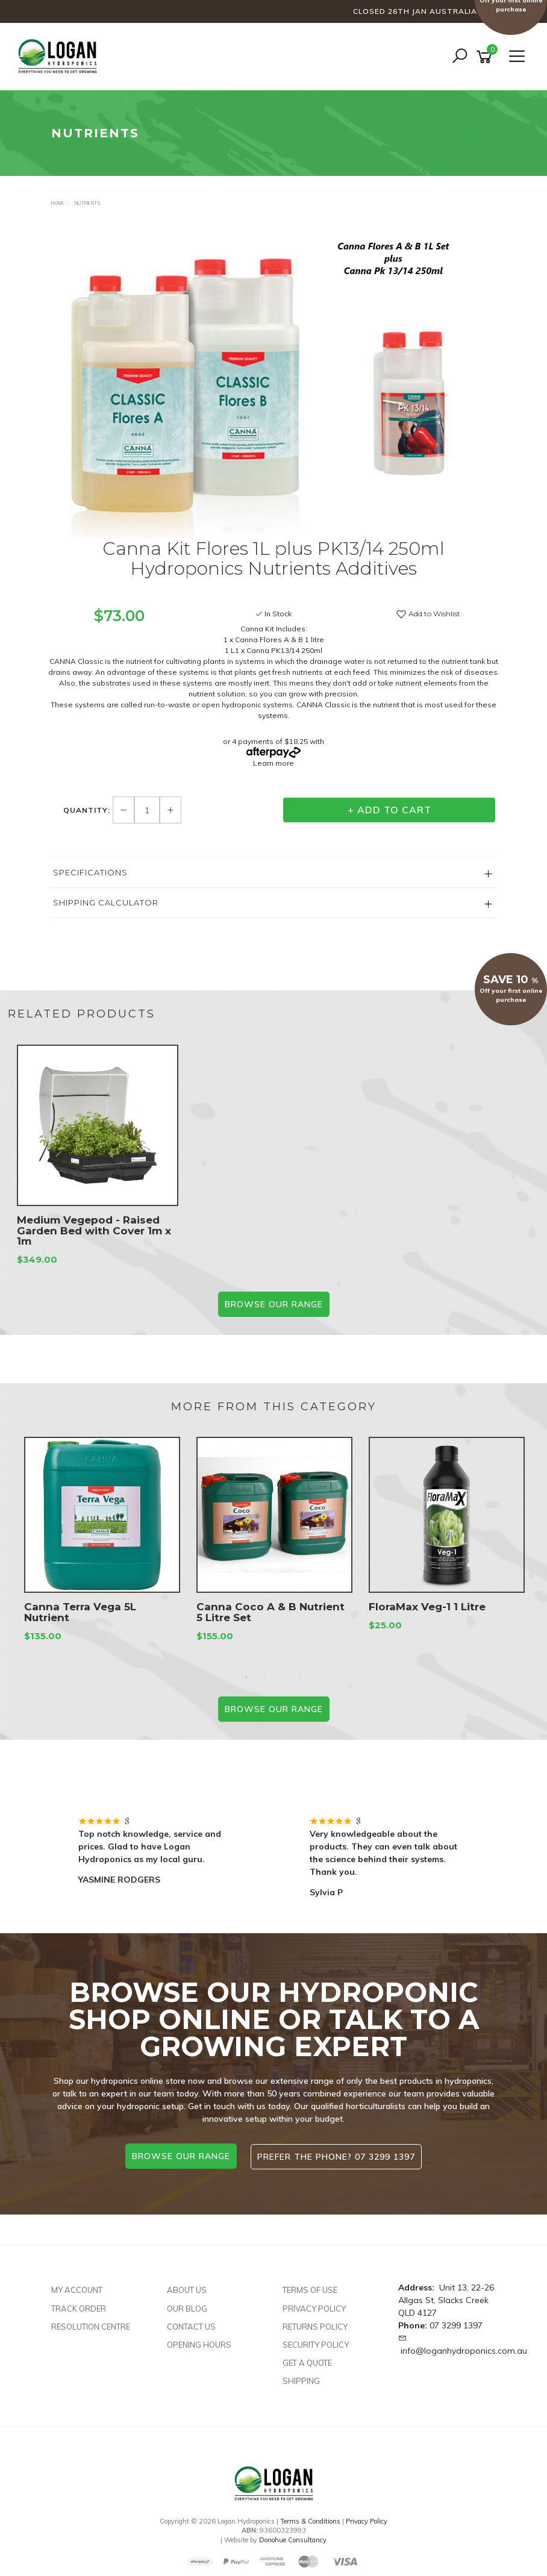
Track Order (78, 2308)
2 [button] (264, 1677)
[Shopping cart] (486, 57)
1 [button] (246, 1677)
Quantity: (88, 809)
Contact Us (191, 2326)
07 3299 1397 (456, 2324)
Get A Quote (307, 2362)
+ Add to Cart (389, 810)
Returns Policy (315, 2326)
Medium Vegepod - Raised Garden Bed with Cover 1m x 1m (94, 1231)
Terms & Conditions (310, 2520)
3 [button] (283, 1677)
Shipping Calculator (105, 902)
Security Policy (316, 2344)
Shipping (301, 2380)
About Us (187, 2289)
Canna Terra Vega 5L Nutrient (80, 1612)
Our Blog (187, 2308)
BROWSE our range (274, 1304)
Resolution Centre (90, 2326)
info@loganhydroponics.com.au (464, 2350)
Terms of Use (310, 2289)
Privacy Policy (314, 2308)
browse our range (180, 2156)
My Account (76, 2289)
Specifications (90, 872)
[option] (273, 382)
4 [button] (301, 1677)
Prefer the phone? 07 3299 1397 (337, 2156)
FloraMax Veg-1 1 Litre (427, 1607)
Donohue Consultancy (293, 2539)
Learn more (273, 762)
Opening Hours (199, 2344)
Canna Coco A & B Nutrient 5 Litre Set (270, 1612)
